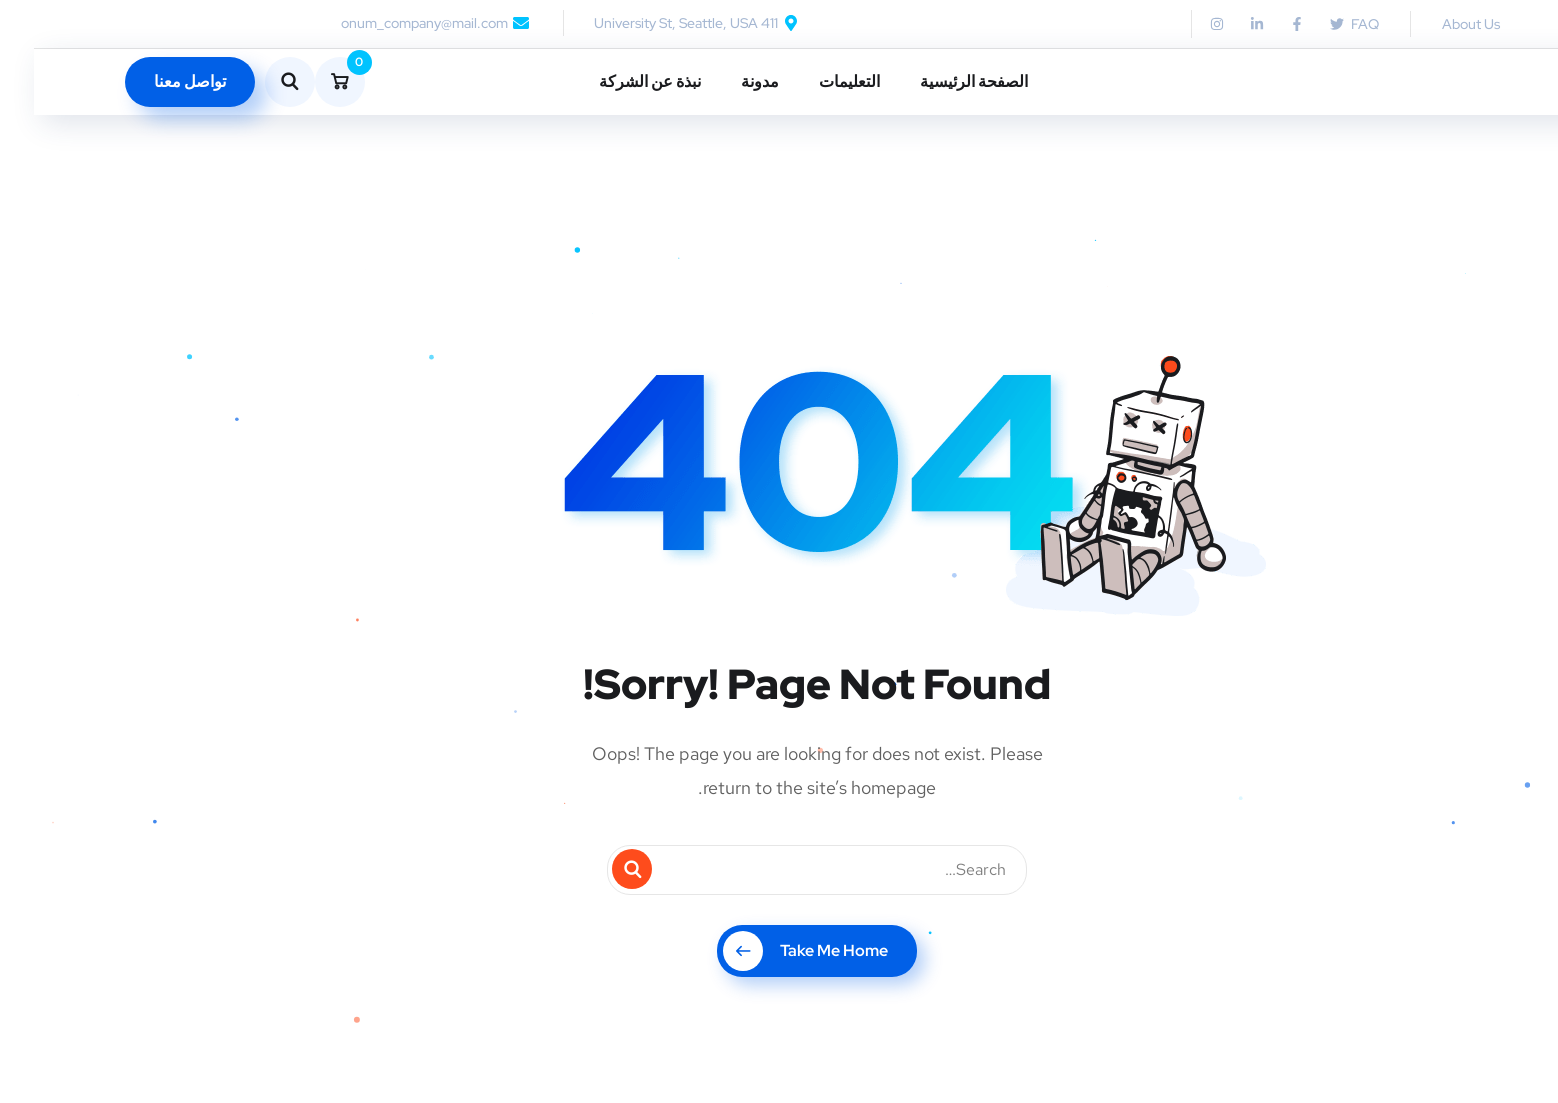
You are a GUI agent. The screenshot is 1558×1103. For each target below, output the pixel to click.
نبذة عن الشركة (616, 81)
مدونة (726, 81)
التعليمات (815, 81)
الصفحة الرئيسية (940, 81)
